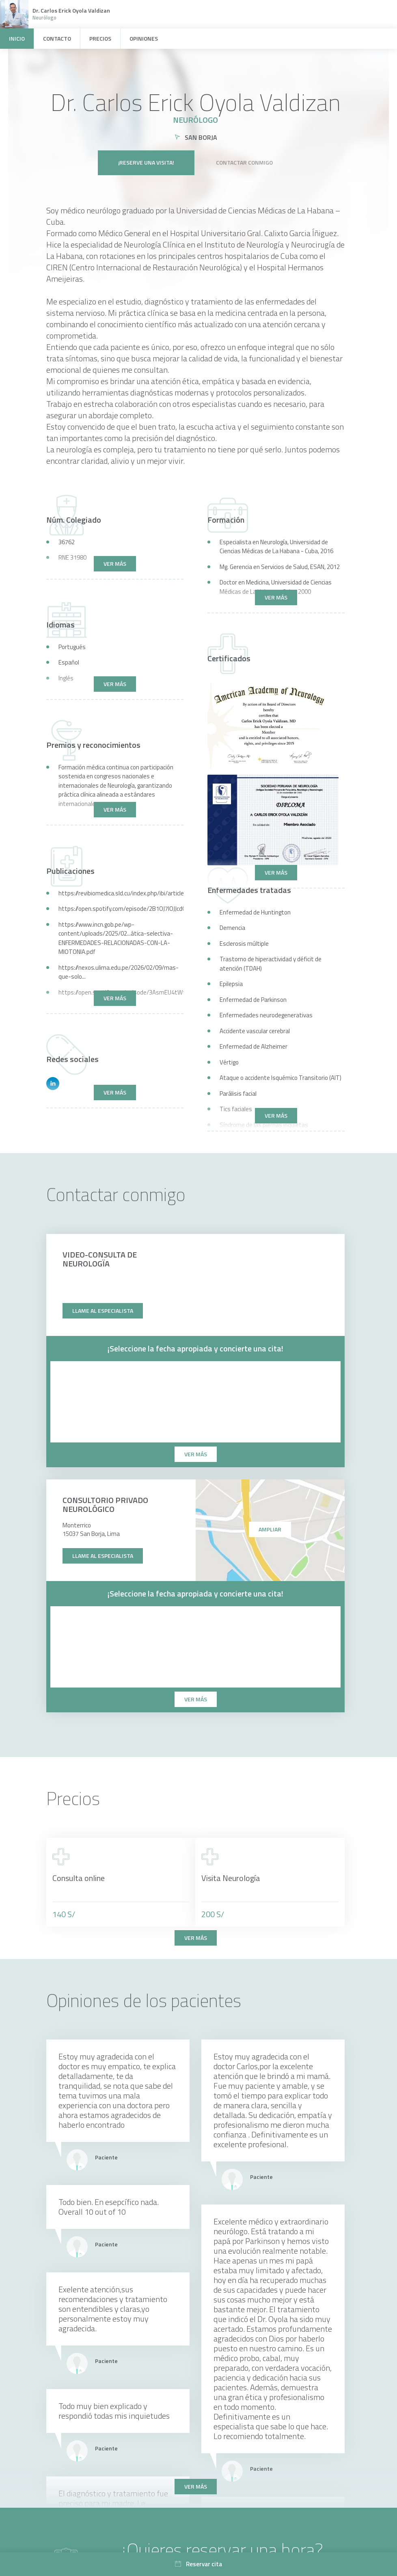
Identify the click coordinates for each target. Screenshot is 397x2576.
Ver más (276, 1115)
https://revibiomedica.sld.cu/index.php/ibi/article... (123, 893)
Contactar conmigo (244, 151)
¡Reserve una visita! (146, 151)
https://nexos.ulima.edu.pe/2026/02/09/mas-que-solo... (118, 972)
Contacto (57, 38)
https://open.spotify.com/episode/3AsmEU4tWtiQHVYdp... (134, 992)
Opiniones (143, 38)
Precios (100, 38)
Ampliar (270, 1529)
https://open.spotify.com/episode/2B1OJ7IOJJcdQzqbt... (130, 908)
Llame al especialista (102, 1310)
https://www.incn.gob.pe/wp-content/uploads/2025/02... (96, 929)
